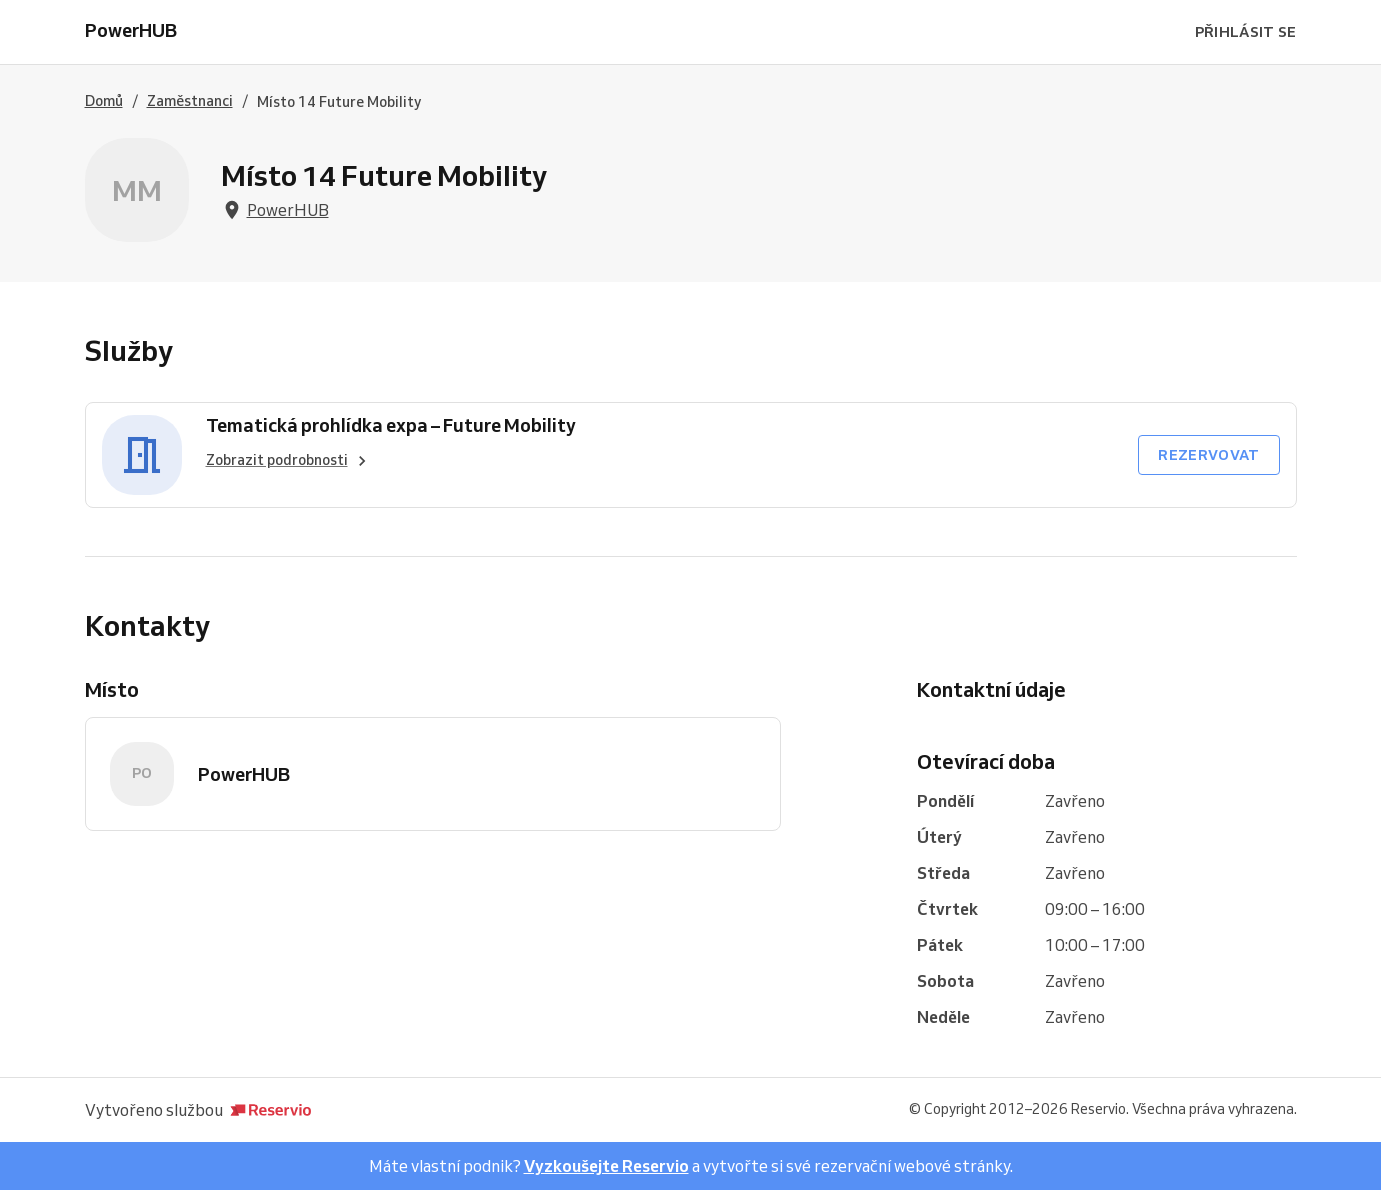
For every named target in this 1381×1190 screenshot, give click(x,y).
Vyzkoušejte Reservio (606, 1166)
